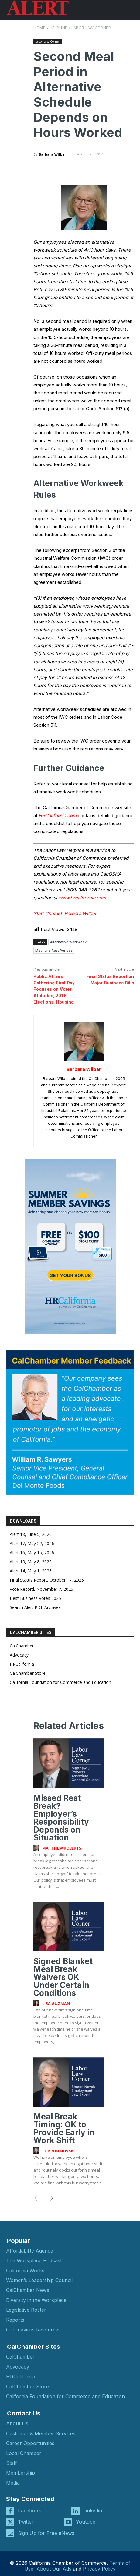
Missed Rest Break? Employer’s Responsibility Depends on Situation (61, 1817)
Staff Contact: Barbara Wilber (65, 913)
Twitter (26, 2522)
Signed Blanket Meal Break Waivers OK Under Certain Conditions (63, 1977)
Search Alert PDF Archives (35, 1607)
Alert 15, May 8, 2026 (31, 1562)
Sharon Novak (57, 2151)
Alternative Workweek (68, 942)
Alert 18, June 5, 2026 (31, 1534)
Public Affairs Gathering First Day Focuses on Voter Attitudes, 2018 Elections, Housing (54, 989)
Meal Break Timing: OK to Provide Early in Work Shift (63, 2128)
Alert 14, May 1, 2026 (31, 1571)
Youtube (85, 2522)
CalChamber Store (28, 1673)
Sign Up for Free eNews (46, 2533)
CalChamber (22, 1646)
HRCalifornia (22, 1664)
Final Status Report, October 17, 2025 (47, 1580)
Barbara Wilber (52, 154)
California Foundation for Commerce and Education (60, 1682)
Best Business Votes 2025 (35, 1598)
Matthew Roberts (61, 1848)
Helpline (58, 27)
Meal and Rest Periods (54, 950)
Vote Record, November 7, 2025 (41, 1589)
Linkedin (92, 2510)
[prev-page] (38, 2198)
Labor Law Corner (91, 27)
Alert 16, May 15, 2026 (32, 1552)
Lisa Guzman (56, 2003)
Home (39, 27)
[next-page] (49, 2198)
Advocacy (19, 1655)
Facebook (29, 2510)
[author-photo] (37, 1848)
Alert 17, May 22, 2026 (32, 1543)
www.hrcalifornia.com (82, 898)
